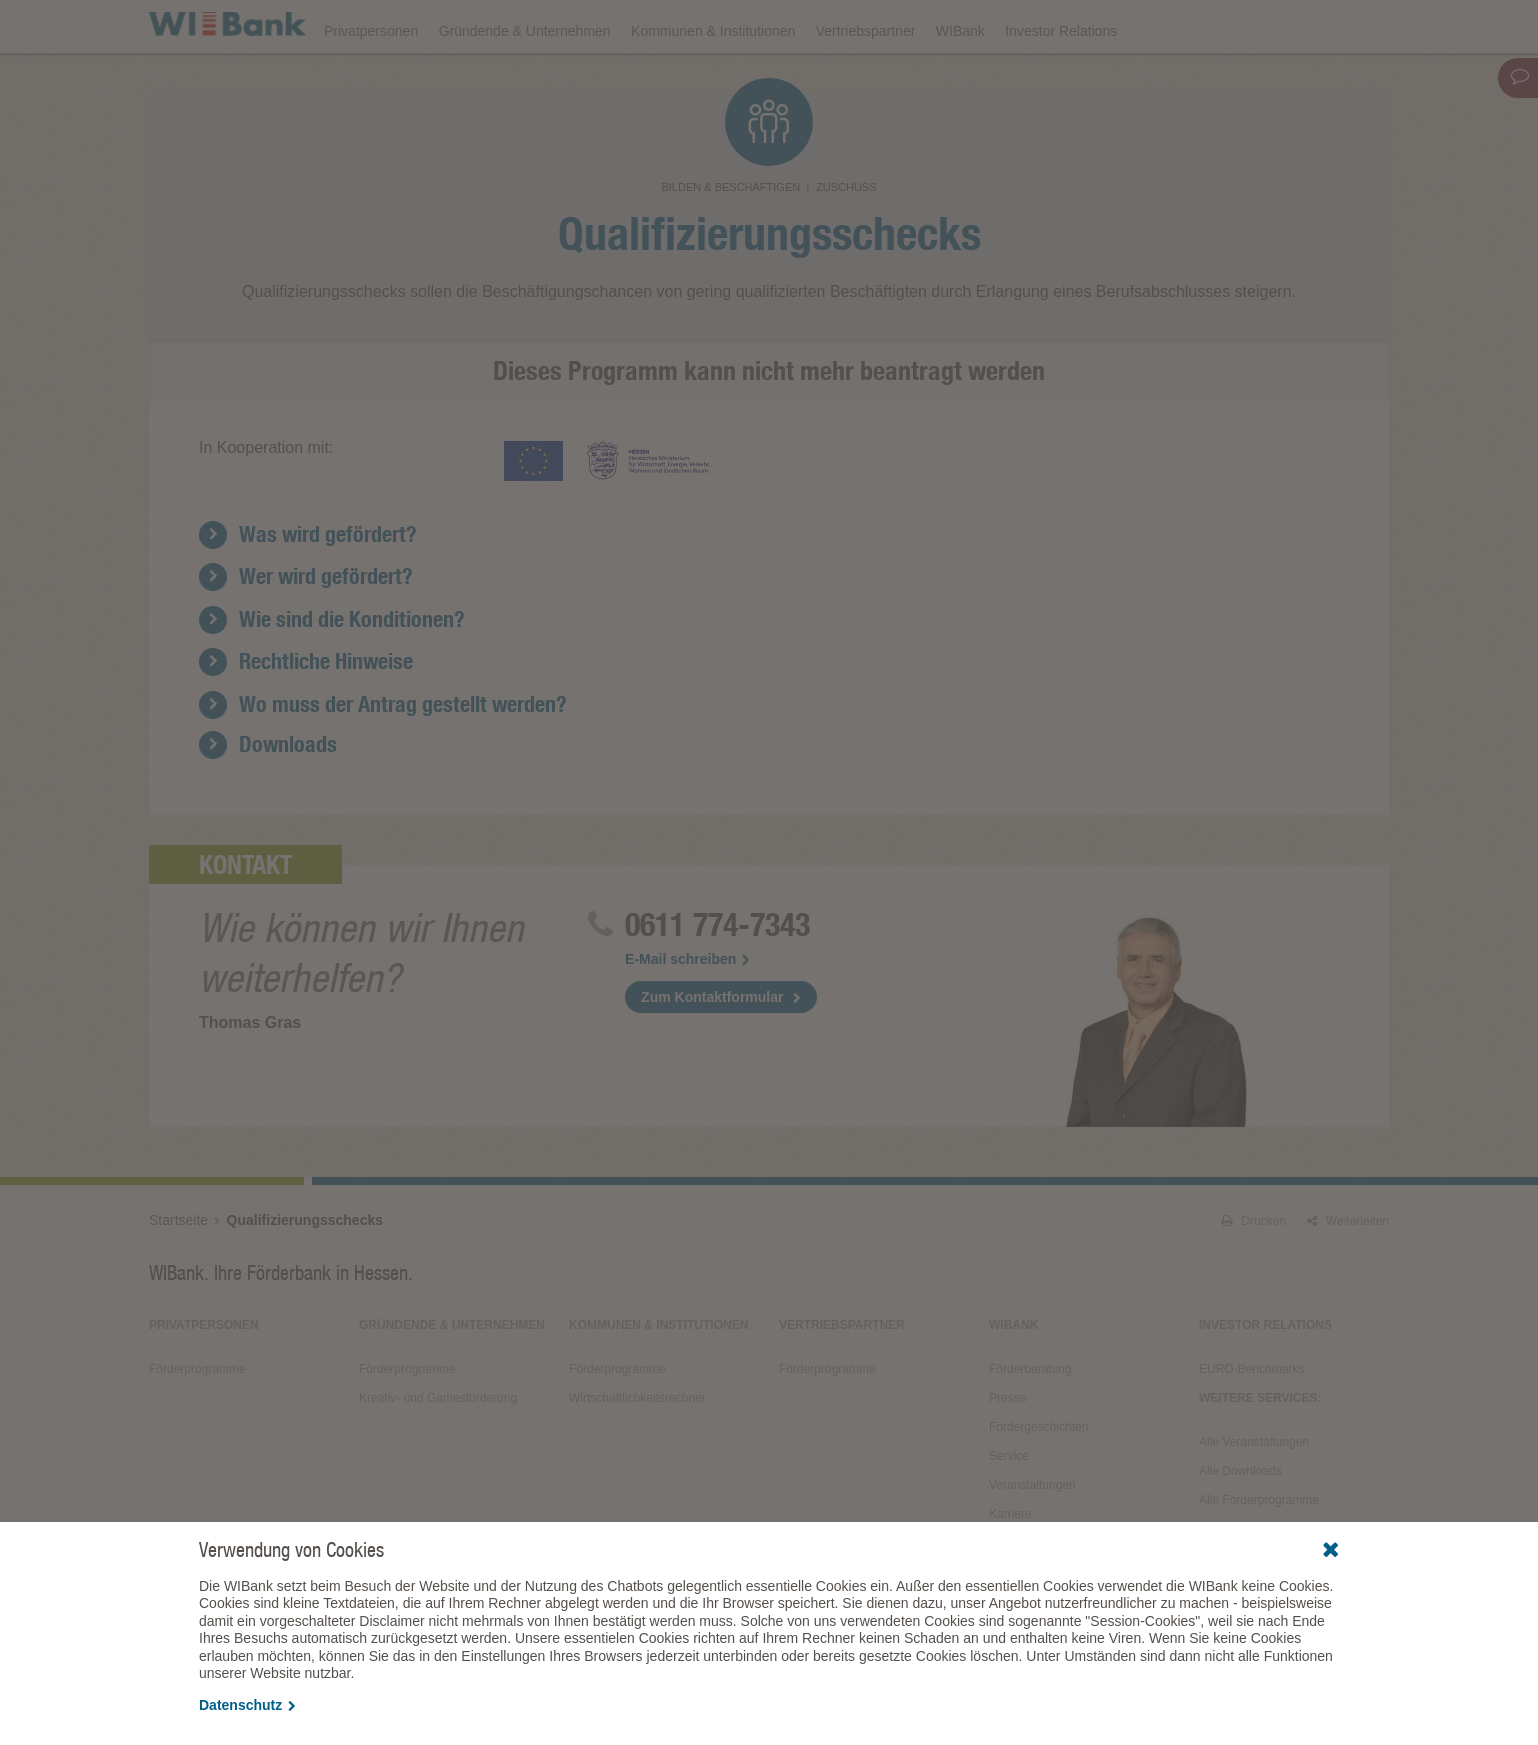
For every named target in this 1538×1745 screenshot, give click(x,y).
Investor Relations (1061, 82)
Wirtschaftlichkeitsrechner (637, 1453)
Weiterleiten (1348, 1276)
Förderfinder (1186, 26)
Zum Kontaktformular (712, 1052)
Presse (1007, 1453)
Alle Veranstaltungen (1254, 1497)
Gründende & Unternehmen (525, 82)
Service (1009, 1511)
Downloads (946, 26)
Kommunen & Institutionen (713, 82)
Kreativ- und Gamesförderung (438, 1453)
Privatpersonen (371, 82)
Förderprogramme (1064, 26)
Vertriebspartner (866, 82)
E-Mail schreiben (687, 1014)
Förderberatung (1030, 1424)
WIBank (960, 82)
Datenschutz (247, 1705)
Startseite (178, 1275)
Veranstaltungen (831, 26)
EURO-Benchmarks (1251, 1424)
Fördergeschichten (1038, 1482)
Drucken (1253, 1276)
